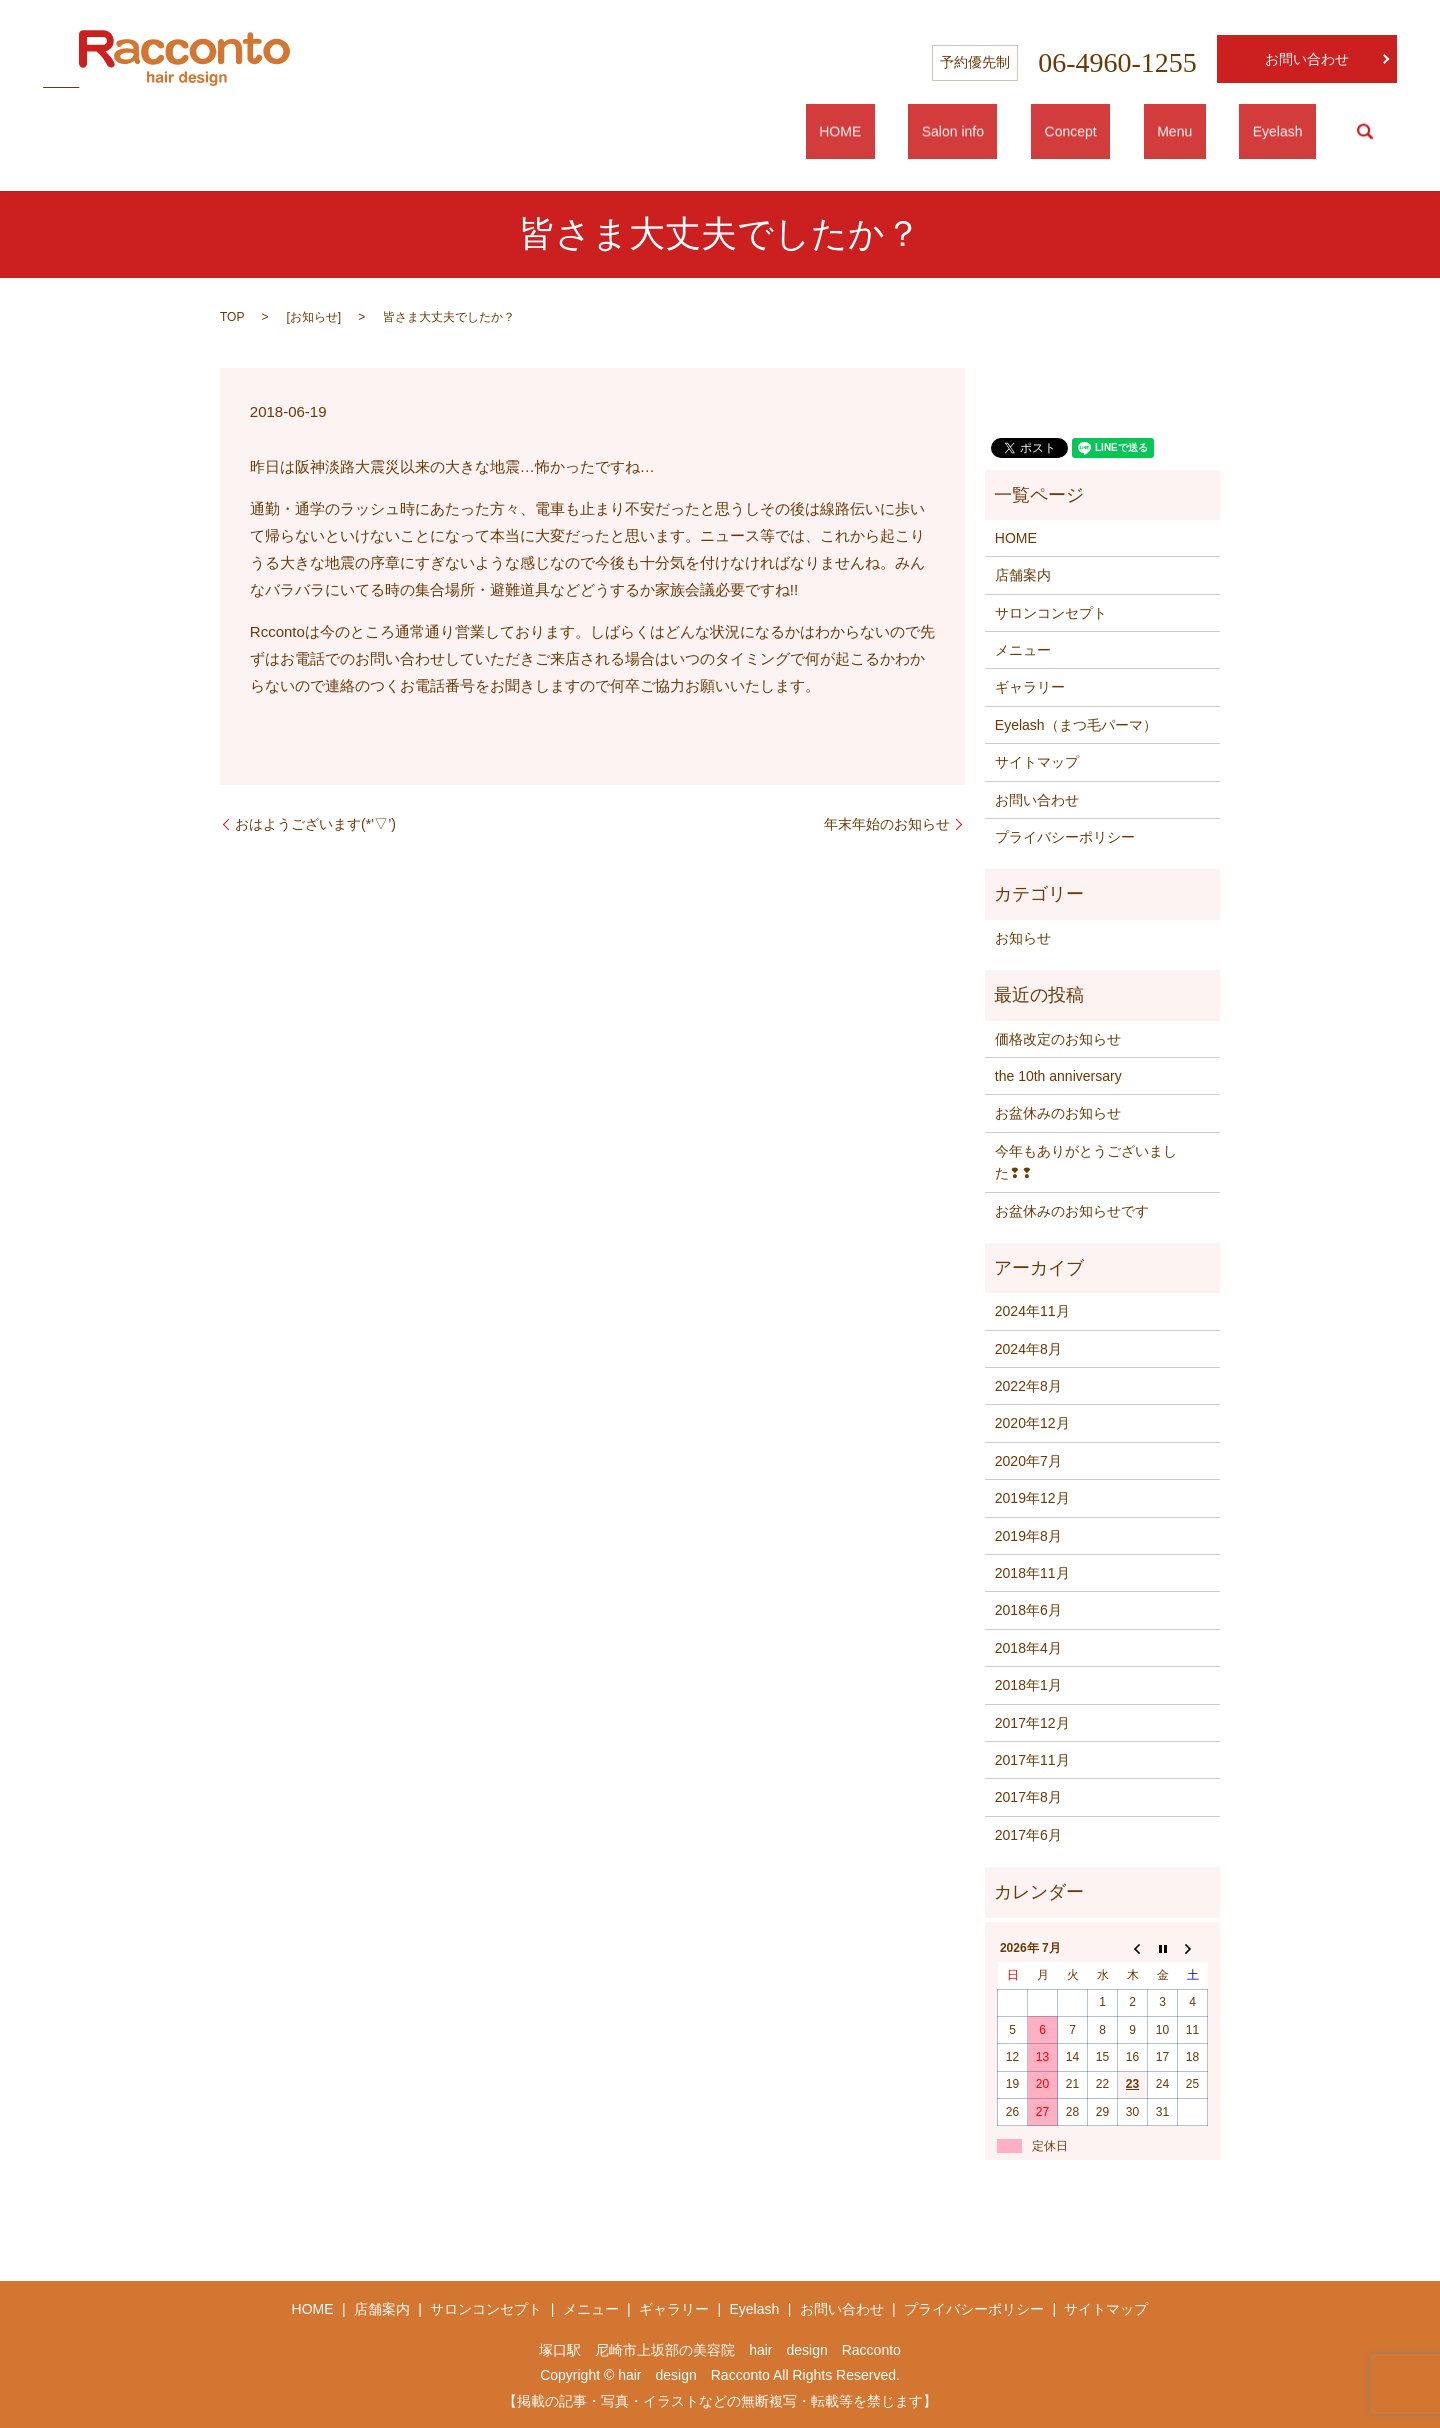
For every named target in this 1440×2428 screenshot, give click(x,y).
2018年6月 (1028, 1610)
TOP (232, 317)
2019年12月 (1032, 1498)
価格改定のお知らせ (1058, 1039)
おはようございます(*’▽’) (315, 824)
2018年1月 (1028, 1685)
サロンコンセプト (1051, 613)
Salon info (1047, 132)
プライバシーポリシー (1065, 837)
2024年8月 (1028, 1349)
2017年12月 (1032, 1723)
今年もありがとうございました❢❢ (1086, 1162)
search (1365, 132)
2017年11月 (1032, 1760)
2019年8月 (1028, 1536)
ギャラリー (1030, 687)
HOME (962, 132)
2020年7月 (1028, 1461)
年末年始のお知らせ (887, 824)
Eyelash (1292, 132)
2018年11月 (1032, 1573)
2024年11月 (1032, 1311)
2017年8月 (1028, 1797)
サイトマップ (1037, 762)
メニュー (1023, 650)
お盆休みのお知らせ (1058, 1113)
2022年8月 (1028, 1386)
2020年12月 (1032, 1423)
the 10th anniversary (1058, 1076)
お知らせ (314, 317)
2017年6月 (1028, 1835)
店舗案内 (1023, 575)
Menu (1215, 132)
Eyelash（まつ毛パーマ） (1076, 725)
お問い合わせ (1307, 59)
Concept (1138, 132)
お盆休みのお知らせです (1072, 1211)
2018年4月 (1028, 1648)
